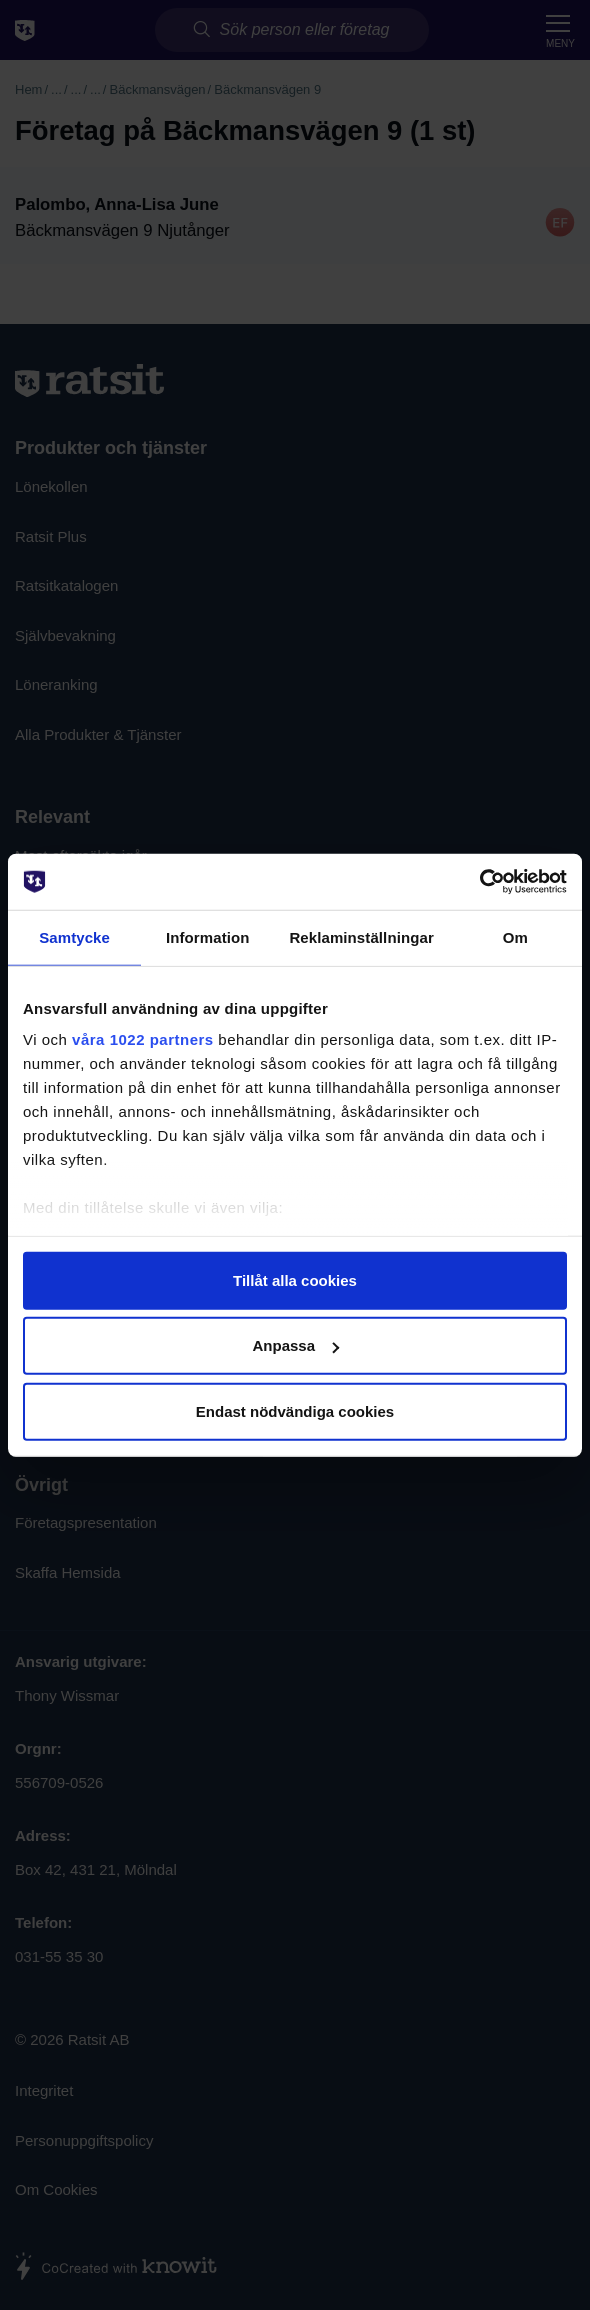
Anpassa (295, 1345)
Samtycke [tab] (74, 936)
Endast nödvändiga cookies (295, 1410)
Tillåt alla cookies (295, 1279)
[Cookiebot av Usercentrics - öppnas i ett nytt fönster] (479, 882)
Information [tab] (208, 936)
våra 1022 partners (143, 1039)
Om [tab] (515, 936)
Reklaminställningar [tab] (361, 936)
